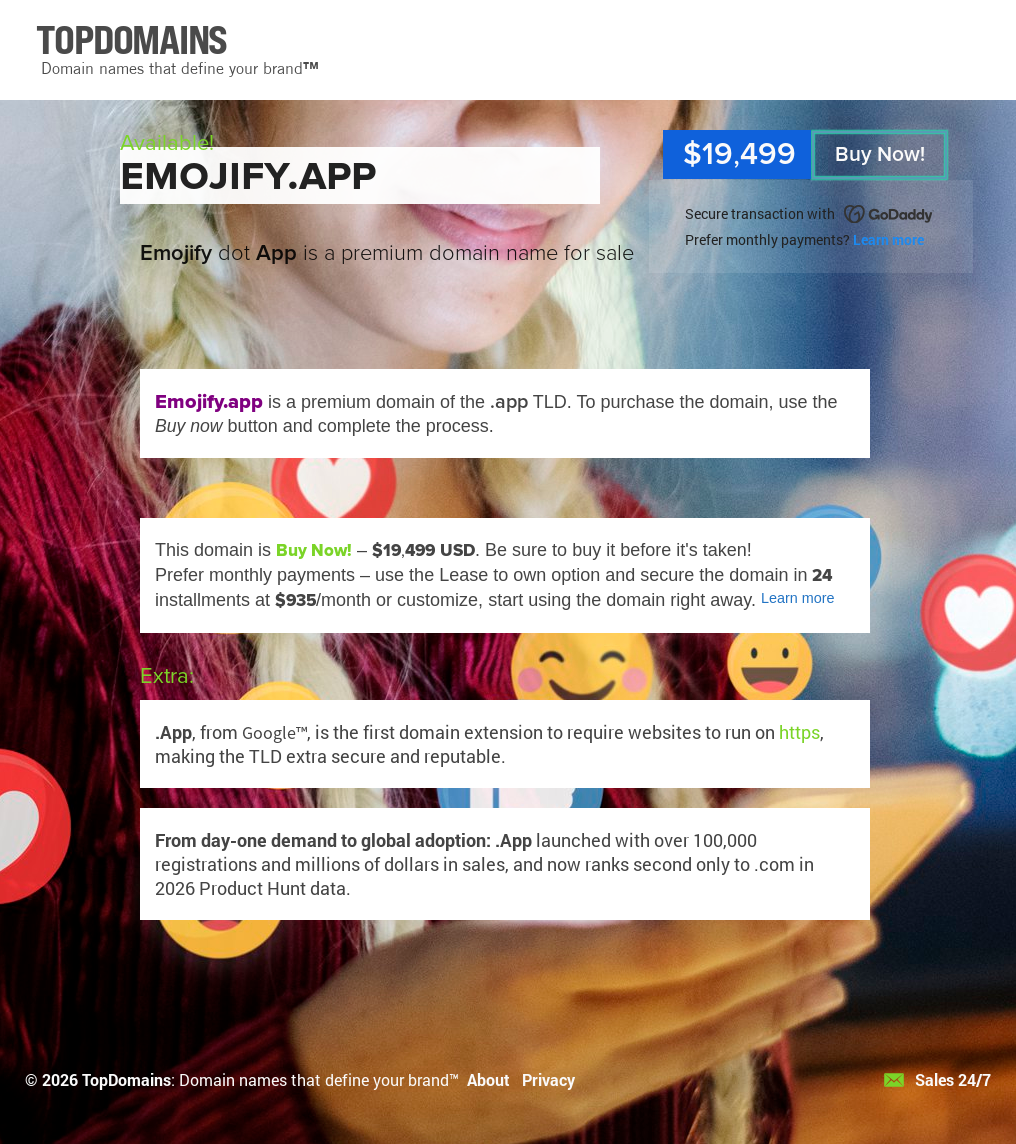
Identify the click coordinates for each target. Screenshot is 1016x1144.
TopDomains (126, 1079)
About (488, 1079)
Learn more (888, 239)
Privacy (548, 1079)
